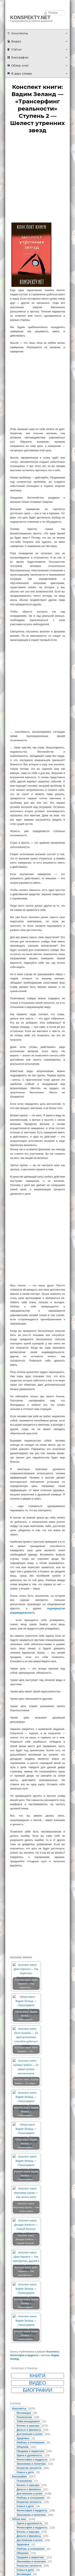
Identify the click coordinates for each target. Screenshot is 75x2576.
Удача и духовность (29, 2455)
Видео (16, 41)
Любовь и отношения (30, 2442)
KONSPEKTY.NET (30, 17)
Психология (24, 2417)
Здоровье (23, 2438)
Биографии (19, 57)
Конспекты (19, 33)
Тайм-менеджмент (28, 2421)
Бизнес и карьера (28, 2425)
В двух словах (21, 73)
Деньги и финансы (29, 2429)
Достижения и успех (30, 2433)
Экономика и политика (31, 2463)
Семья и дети (25, 2472)
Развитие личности (29, 2467)
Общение (22, 2446)
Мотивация (24, 2412)
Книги (37, 2375)
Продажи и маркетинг (30, 2451)
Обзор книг (20, 65)
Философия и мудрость (24, 2355)
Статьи (16, 49)
